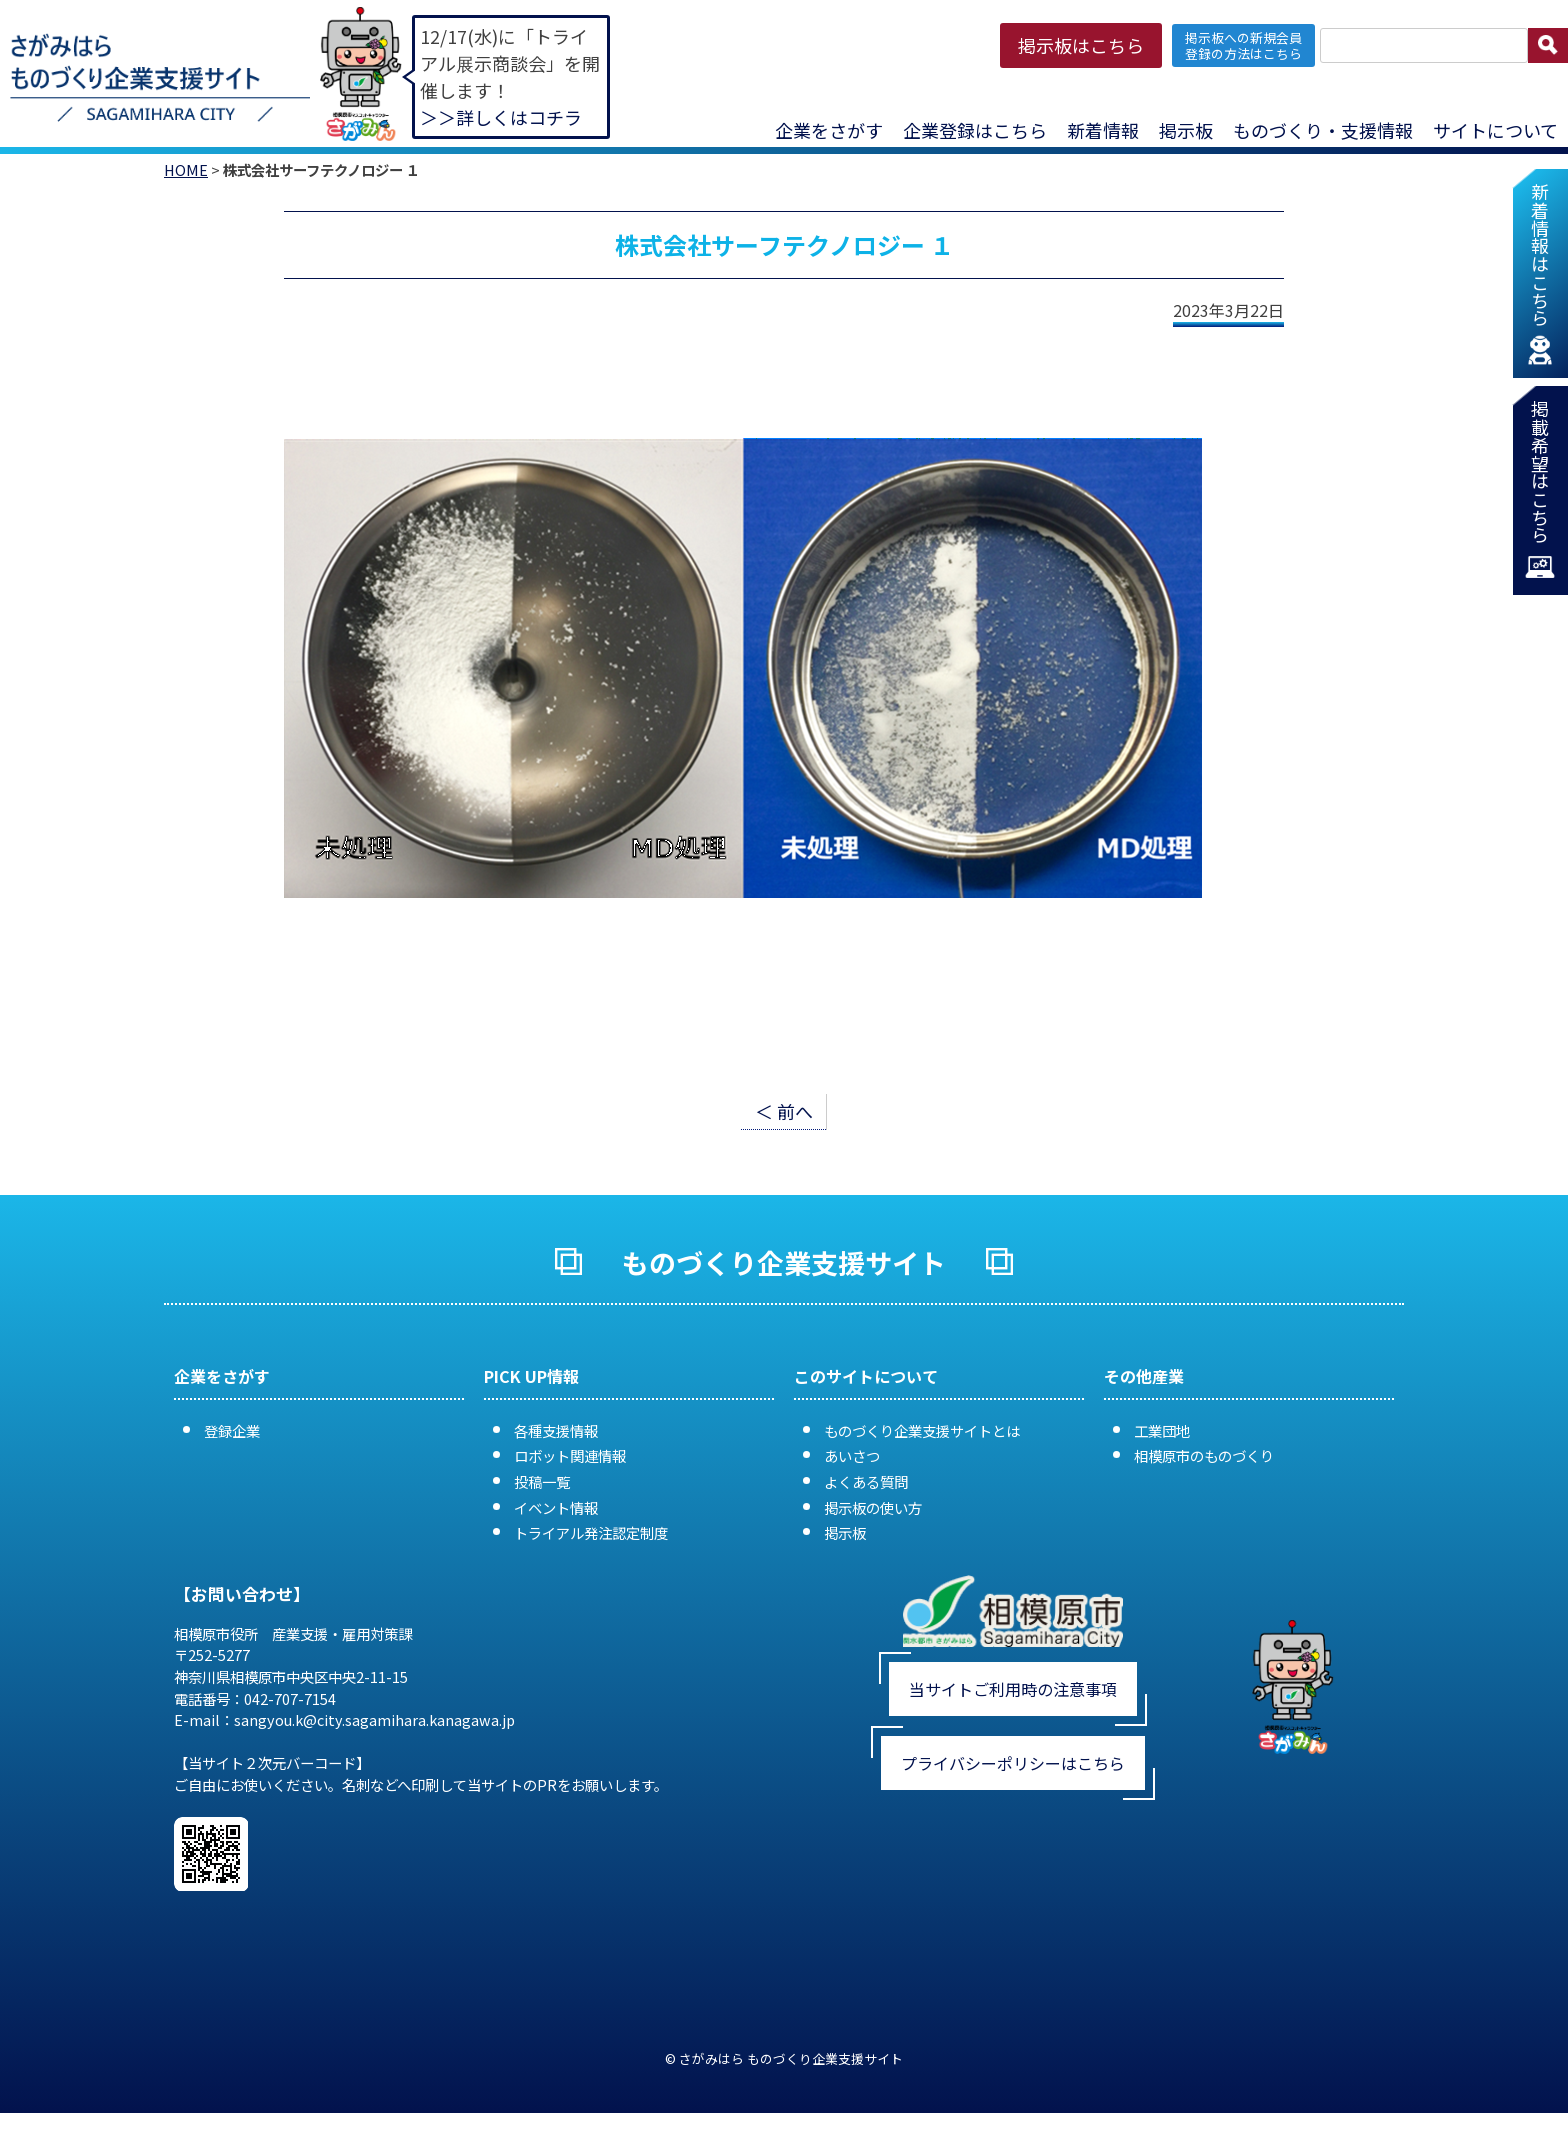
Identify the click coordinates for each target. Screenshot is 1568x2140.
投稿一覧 (542, 1481)
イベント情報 (556, 1507)
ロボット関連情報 (570, 1455)
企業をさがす (829, 130)
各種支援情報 (556, 1430)
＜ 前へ (784, 1111)
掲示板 (1186, 130)
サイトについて (1495, 130)
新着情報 (1103, 130)
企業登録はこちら (975, 130)
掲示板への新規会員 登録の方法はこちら (1243, 45)
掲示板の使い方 (873, 1507)
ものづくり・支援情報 (1323, 130)
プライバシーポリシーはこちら (1013, 1763)
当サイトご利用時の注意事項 (1013, 1689)
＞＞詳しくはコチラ (501, 117)
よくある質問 (866, 1481)
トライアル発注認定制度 (591, 1532)
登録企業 (232, 1430)
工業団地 (1162, 1430)
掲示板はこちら (1081, 45)
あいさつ (852, 1455)
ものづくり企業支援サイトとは (922, 1430)
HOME (186, 169)
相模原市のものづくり (1204, 1455)
